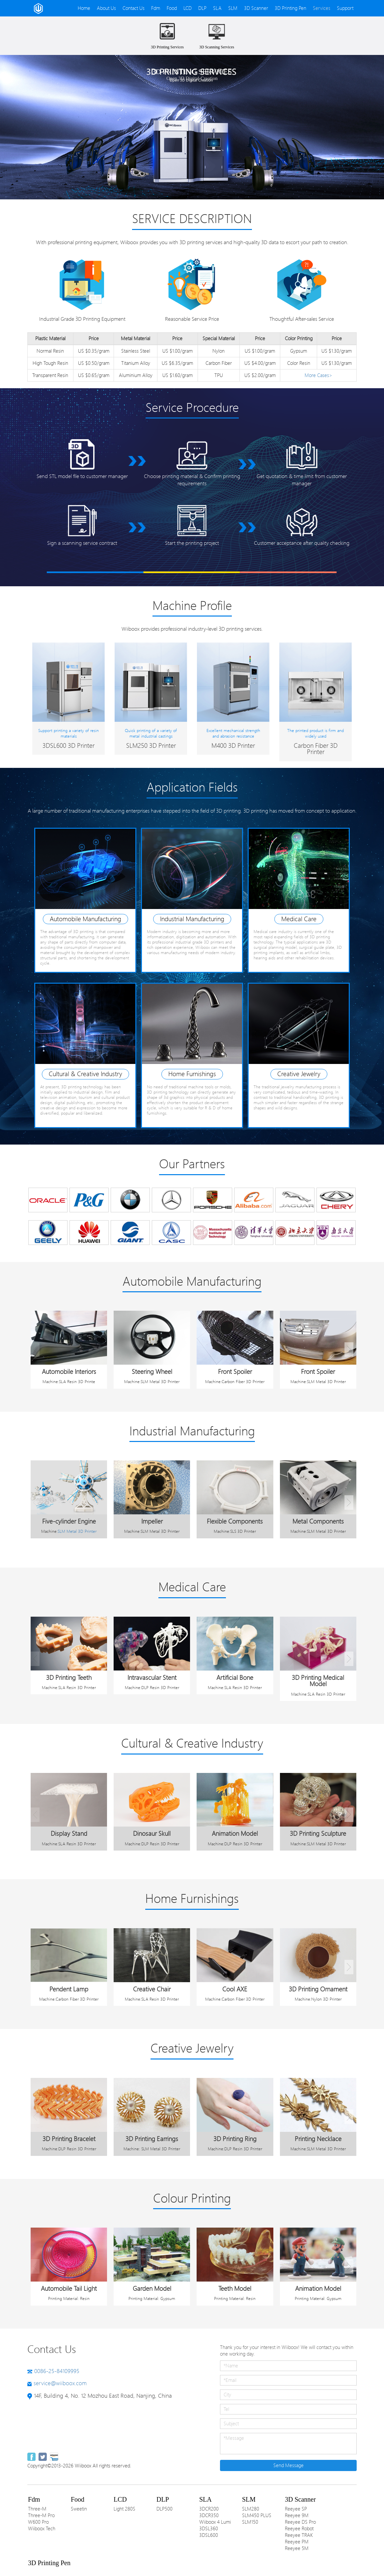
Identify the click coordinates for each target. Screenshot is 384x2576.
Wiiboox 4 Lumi (215, 2522)
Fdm (155, 8)
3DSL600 (208, 2535)
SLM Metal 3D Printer (76, 1531)
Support (345, 8)
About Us (106, 8)
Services (321, 8)
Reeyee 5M (297, 2548)
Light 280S (124, 2509)
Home (84, 8)
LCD (187, 8)
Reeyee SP (296, 2509)
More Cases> (318, 375)
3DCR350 (209, 2515)
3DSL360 (208, 2529)
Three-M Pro (41, 2515)
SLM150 (250, 2522)
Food (172, 8)
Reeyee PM (297, 2542)
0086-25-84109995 (56, 2371)
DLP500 (164, 2509)
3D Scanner (256, 8)
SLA (217, 8)
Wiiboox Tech (41, 2529)
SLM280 (250, 2509)
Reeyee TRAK (299, 2535)
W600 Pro (38, 2522)
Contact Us (134, 8)
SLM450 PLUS (256, 2515)
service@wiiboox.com (60, 2383)
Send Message (288, 2465)
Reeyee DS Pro (300, 2522)
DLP (202, 8)
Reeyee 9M (297, 2515)
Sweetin (79, 2509)
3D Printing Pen (290, 8)
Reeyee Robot (299, 2529)
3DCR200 (209, 2509)
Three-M (37, 2509)
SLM (232, 8)
